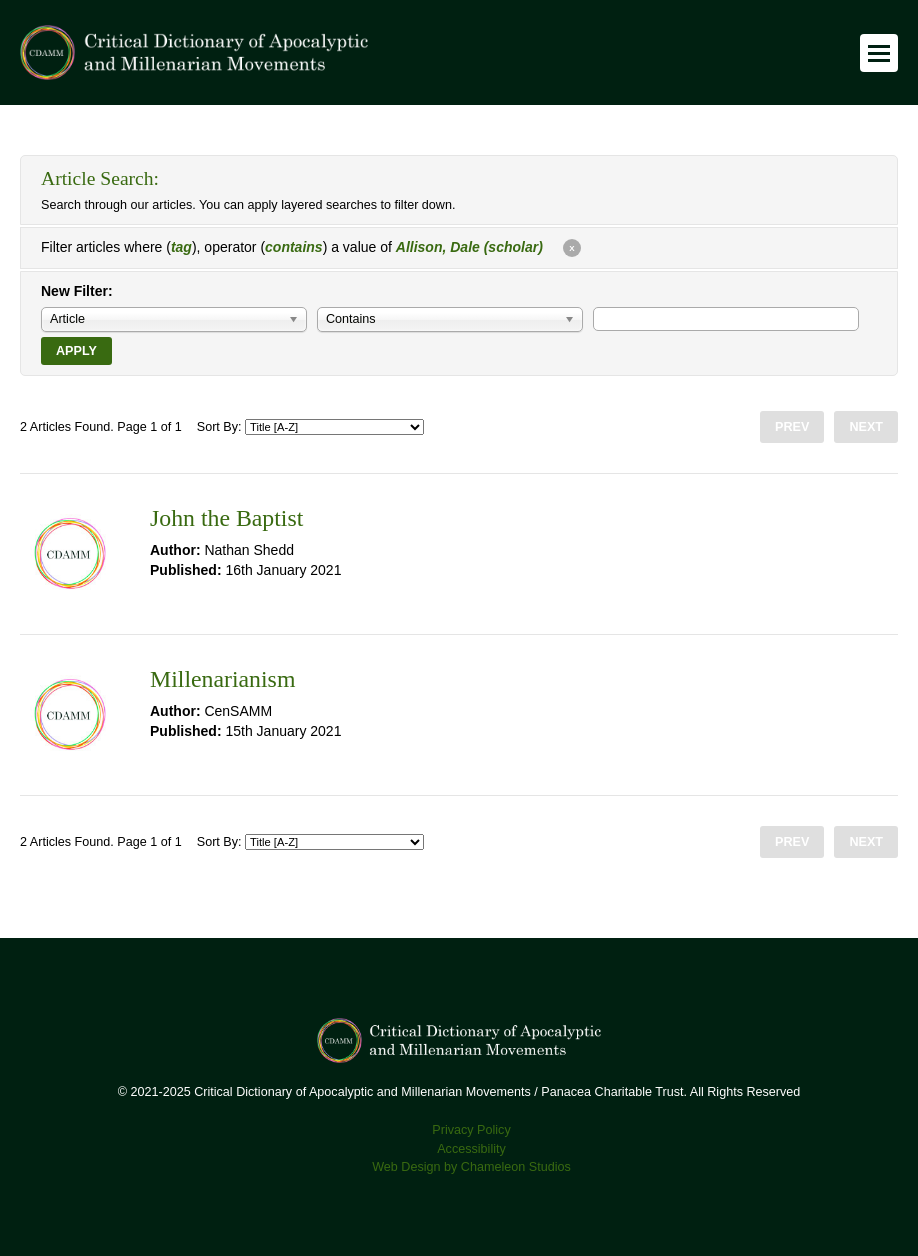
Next (866, 427)
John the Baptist (226, 518)
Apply (76, 351)
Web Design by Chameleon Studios (471, 1167)
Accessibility (471, 1149)
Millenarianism (222, 679)
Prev (792, 427)
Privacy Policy (471, 1130)
